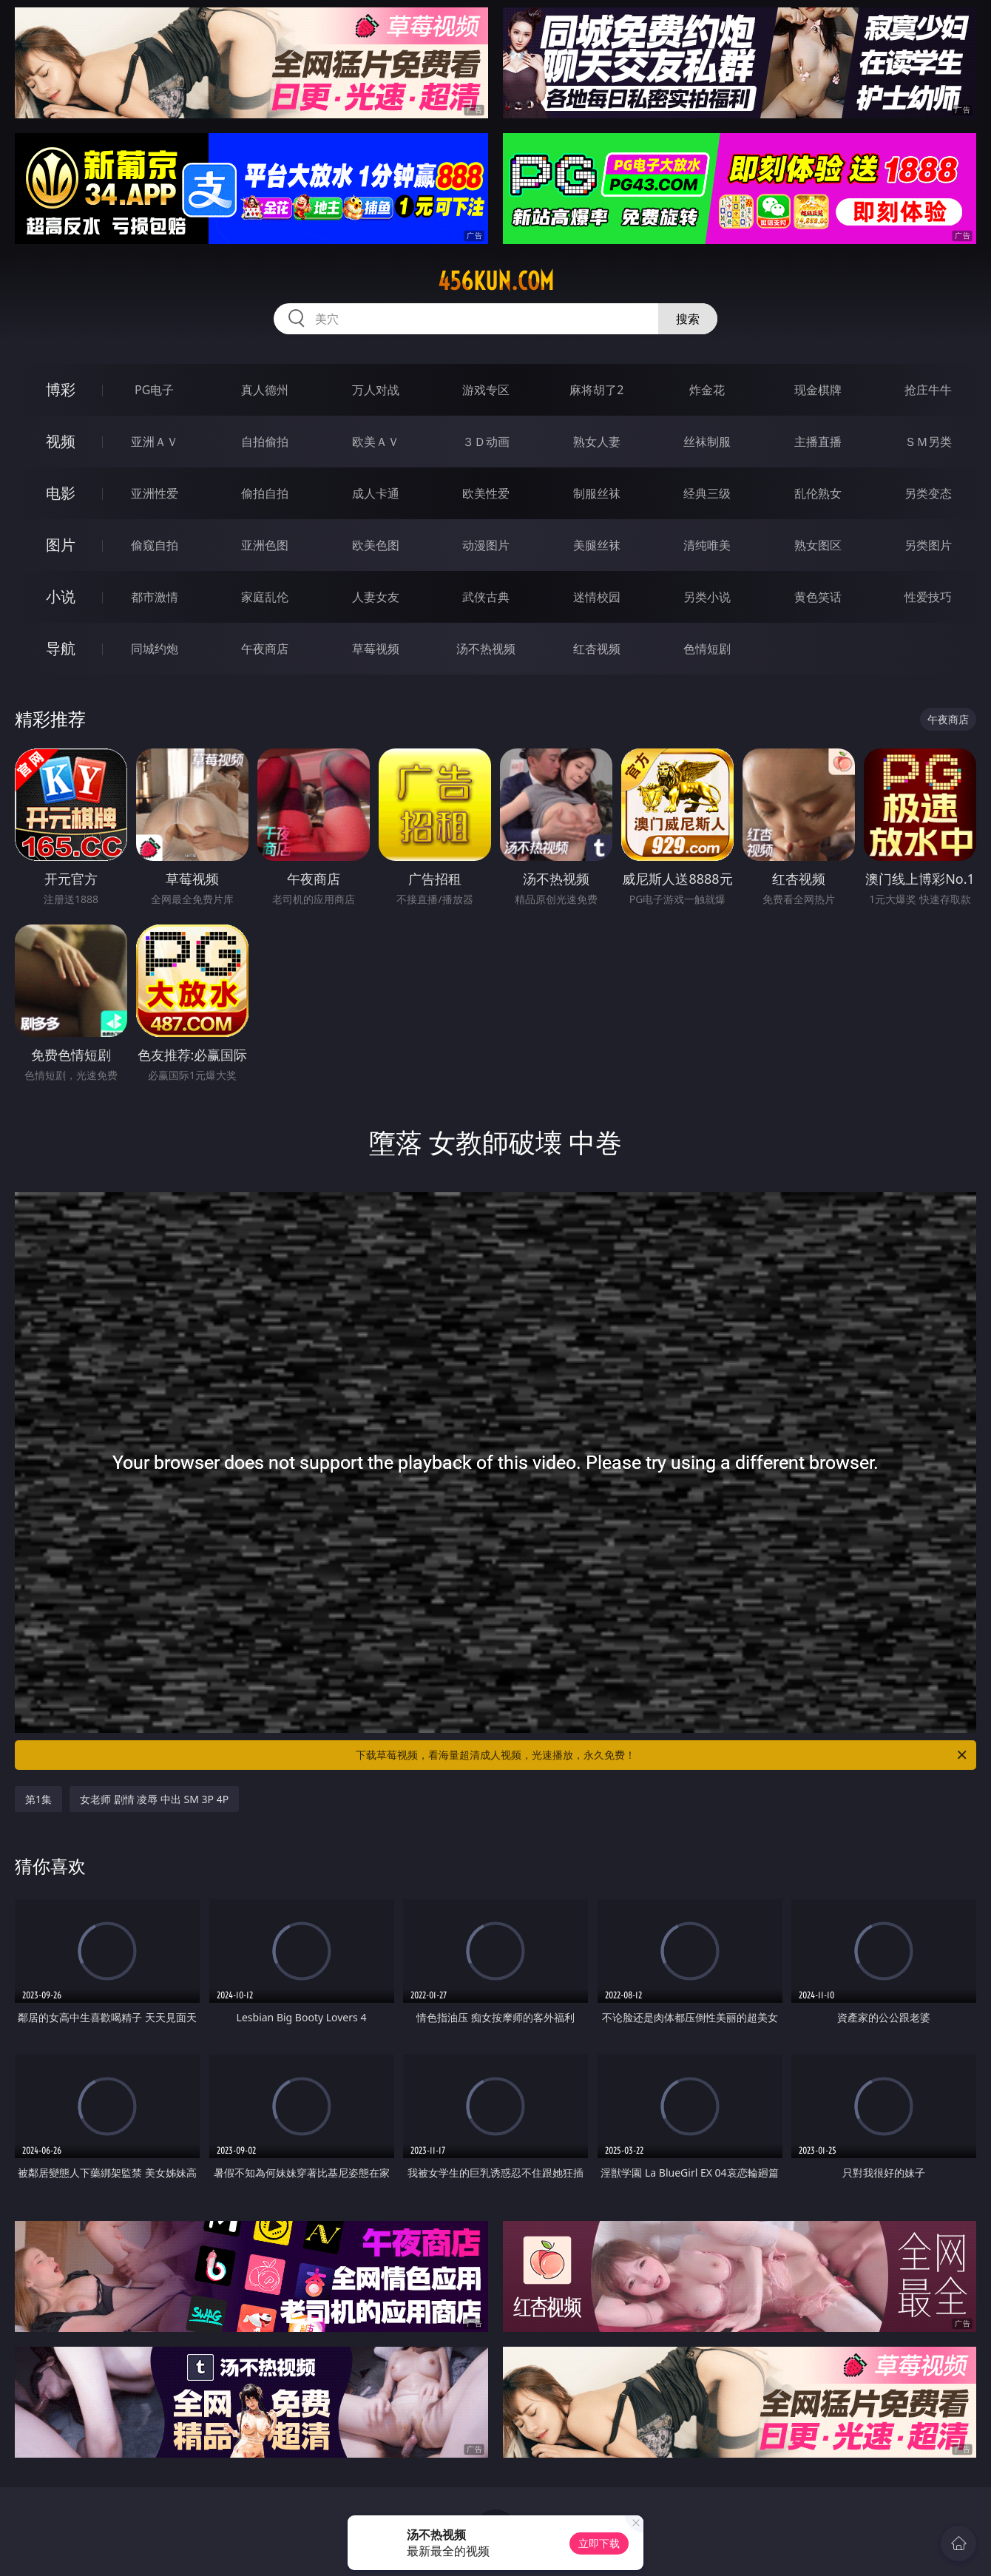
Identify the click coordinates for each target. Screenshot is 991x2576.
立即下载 (599, 2543)
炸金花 (707, 390)
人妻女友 (375, 597)
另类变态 (928, 493)
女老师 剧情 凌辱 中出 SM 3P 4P (154, 1799)
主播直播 (818, 441)
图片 (60, 545)
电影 (60, 493)
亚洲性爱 (154, 493)
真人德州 (264, 390)
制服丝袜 (596, 493)
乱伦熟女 (818, 493)
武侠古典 (486, 597)
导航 (60, 648)
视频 (60, 441)
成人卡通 (375, 493)
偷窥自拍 (154, 545)
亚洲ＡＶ (154, 441)
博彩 (60, 389)
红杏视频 (596, 648)
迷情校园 (596, 597)
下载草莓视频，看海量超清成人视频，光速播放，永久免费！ (662, 1755)
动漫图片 (486, 545)
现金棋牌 (818, 390)
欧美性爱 (486, 493)
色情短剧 (707, 648)
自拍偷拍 (264, 441)
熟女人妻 (596, 441)
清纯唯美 (707, 545)
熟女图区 (818, 545)
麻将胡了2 (596, 390)
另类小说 (707, 597)
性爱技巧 (928, 597)
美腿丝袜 (596, 545)
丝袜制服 (707, 441)
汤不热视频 (485, 648)
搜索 (688, 319)
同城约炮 (154, 648)
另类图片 (928, 545)
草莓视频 (375, 648)
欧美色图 (375, 545)
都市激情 (154, 597)
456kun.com (496, 281)
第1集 (38, 1799)
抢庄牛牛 (928, 390)
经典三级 (707, 493)
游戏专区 (486, 390)
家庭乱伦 (264, 597)
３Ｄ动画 (486, 441)
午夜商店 (264, 648)
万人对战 (375, 390)
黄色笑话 (818, 597)
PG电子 (154, 390)
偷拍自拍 (264, 493)
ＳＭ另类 (928, 441)
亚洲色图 (264, 545)
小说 (60, 596)
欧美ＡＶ (375, 441)
